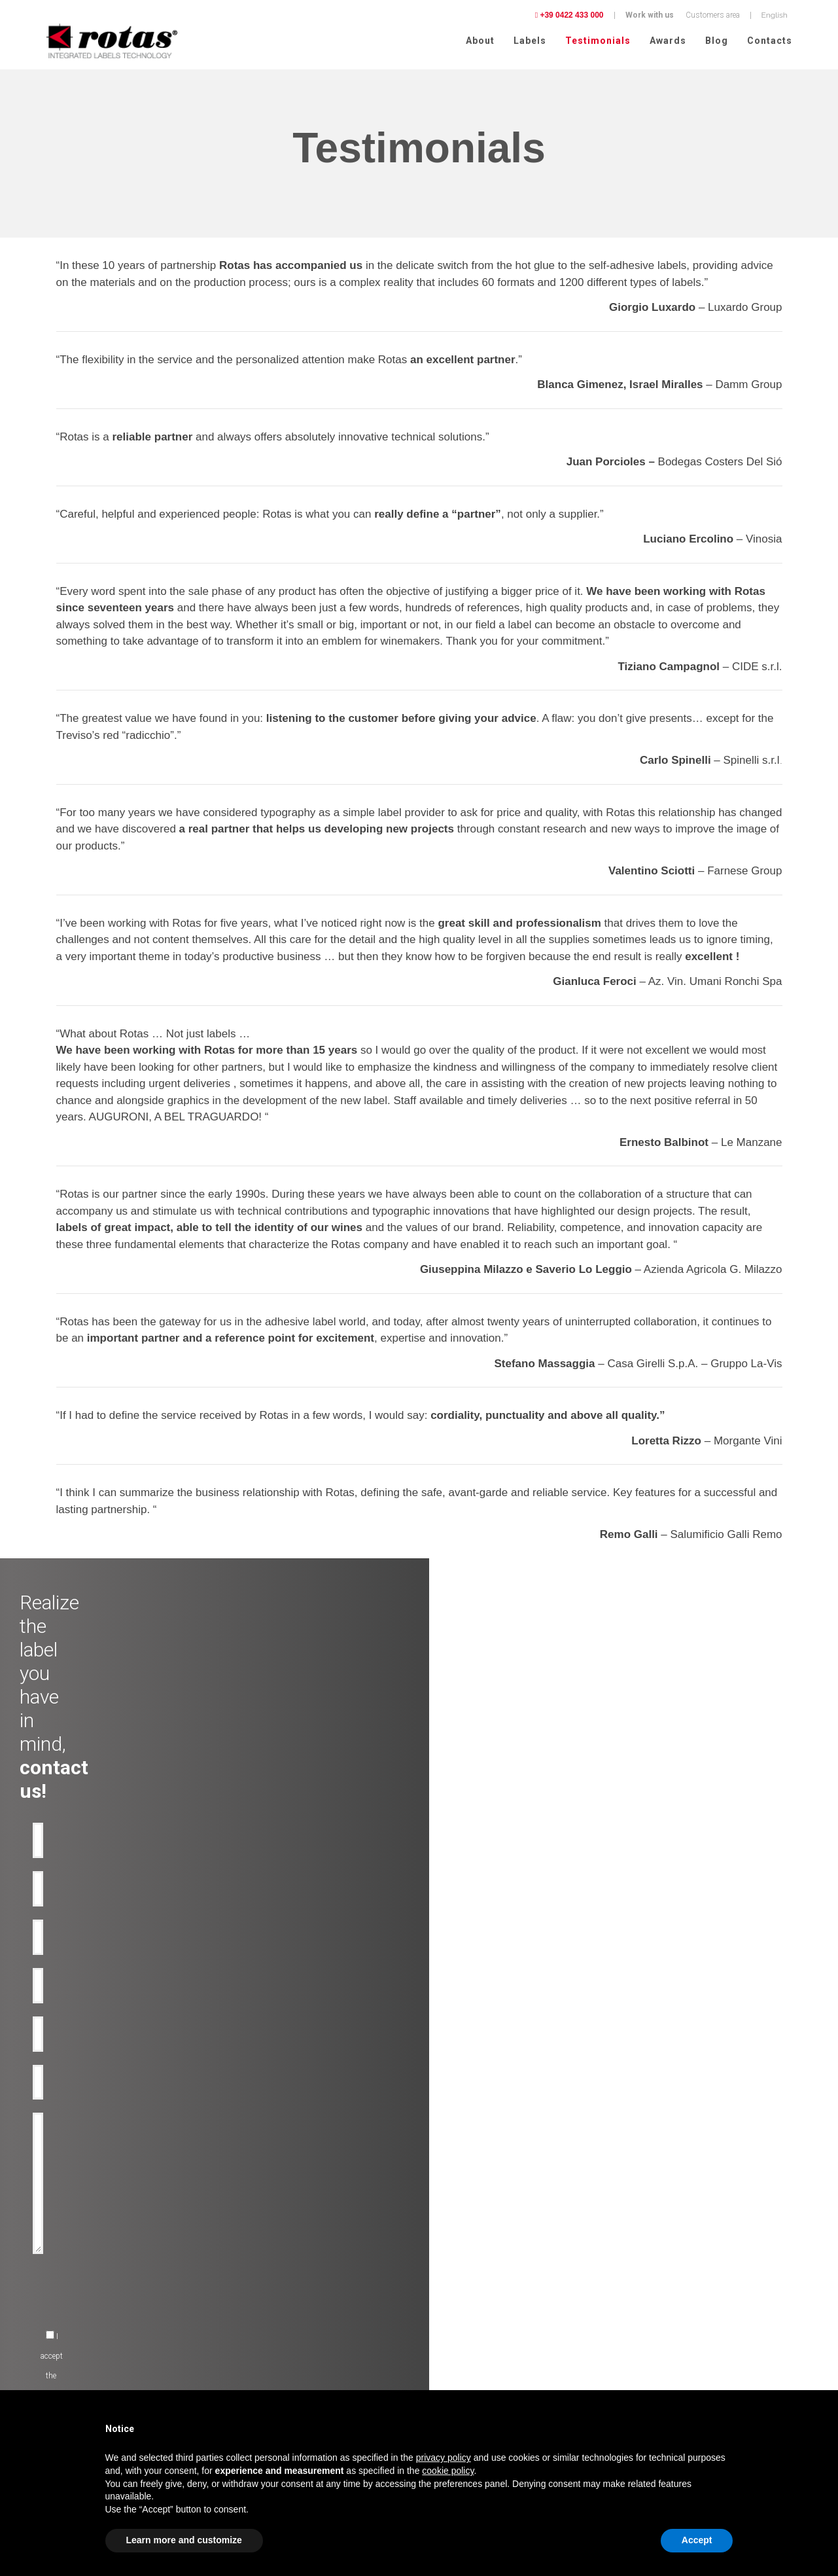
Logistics (49, 2373)
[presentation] (323, 1994)
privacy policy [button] (443, 2457)
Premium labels (256, 2232)
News (435, 2279)
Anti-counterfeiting (261, 2248)
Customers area (713, 15)
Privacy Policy (651, 2317)
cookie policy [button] (448, 2470)
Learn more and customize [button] (184, 2540)
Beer (40, 2279)
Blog (716, 40)
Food (41, 2326)
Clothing (48, 2342)
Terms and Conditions (665, 2334)
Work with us (649, 15)
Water (43, 2263)
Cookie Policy (709, 2317)
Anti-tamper (250, 2263)
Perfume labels (58, 2358)
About (480, 40)
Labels (530, 40)
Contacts (769, 40)
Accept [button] (697, 2540)
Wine (41, 2232)
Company (442, 2232)
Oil (38, 2248)
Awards (668, 40)
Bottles (242, 2279)
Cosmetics (52, 2311)
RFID (238, 2311)
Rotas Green (447, 2263)
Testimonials (598, 40)
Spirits (44, 2295)
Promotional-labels (261, 2295)
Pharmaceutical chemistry (78, 2389)
